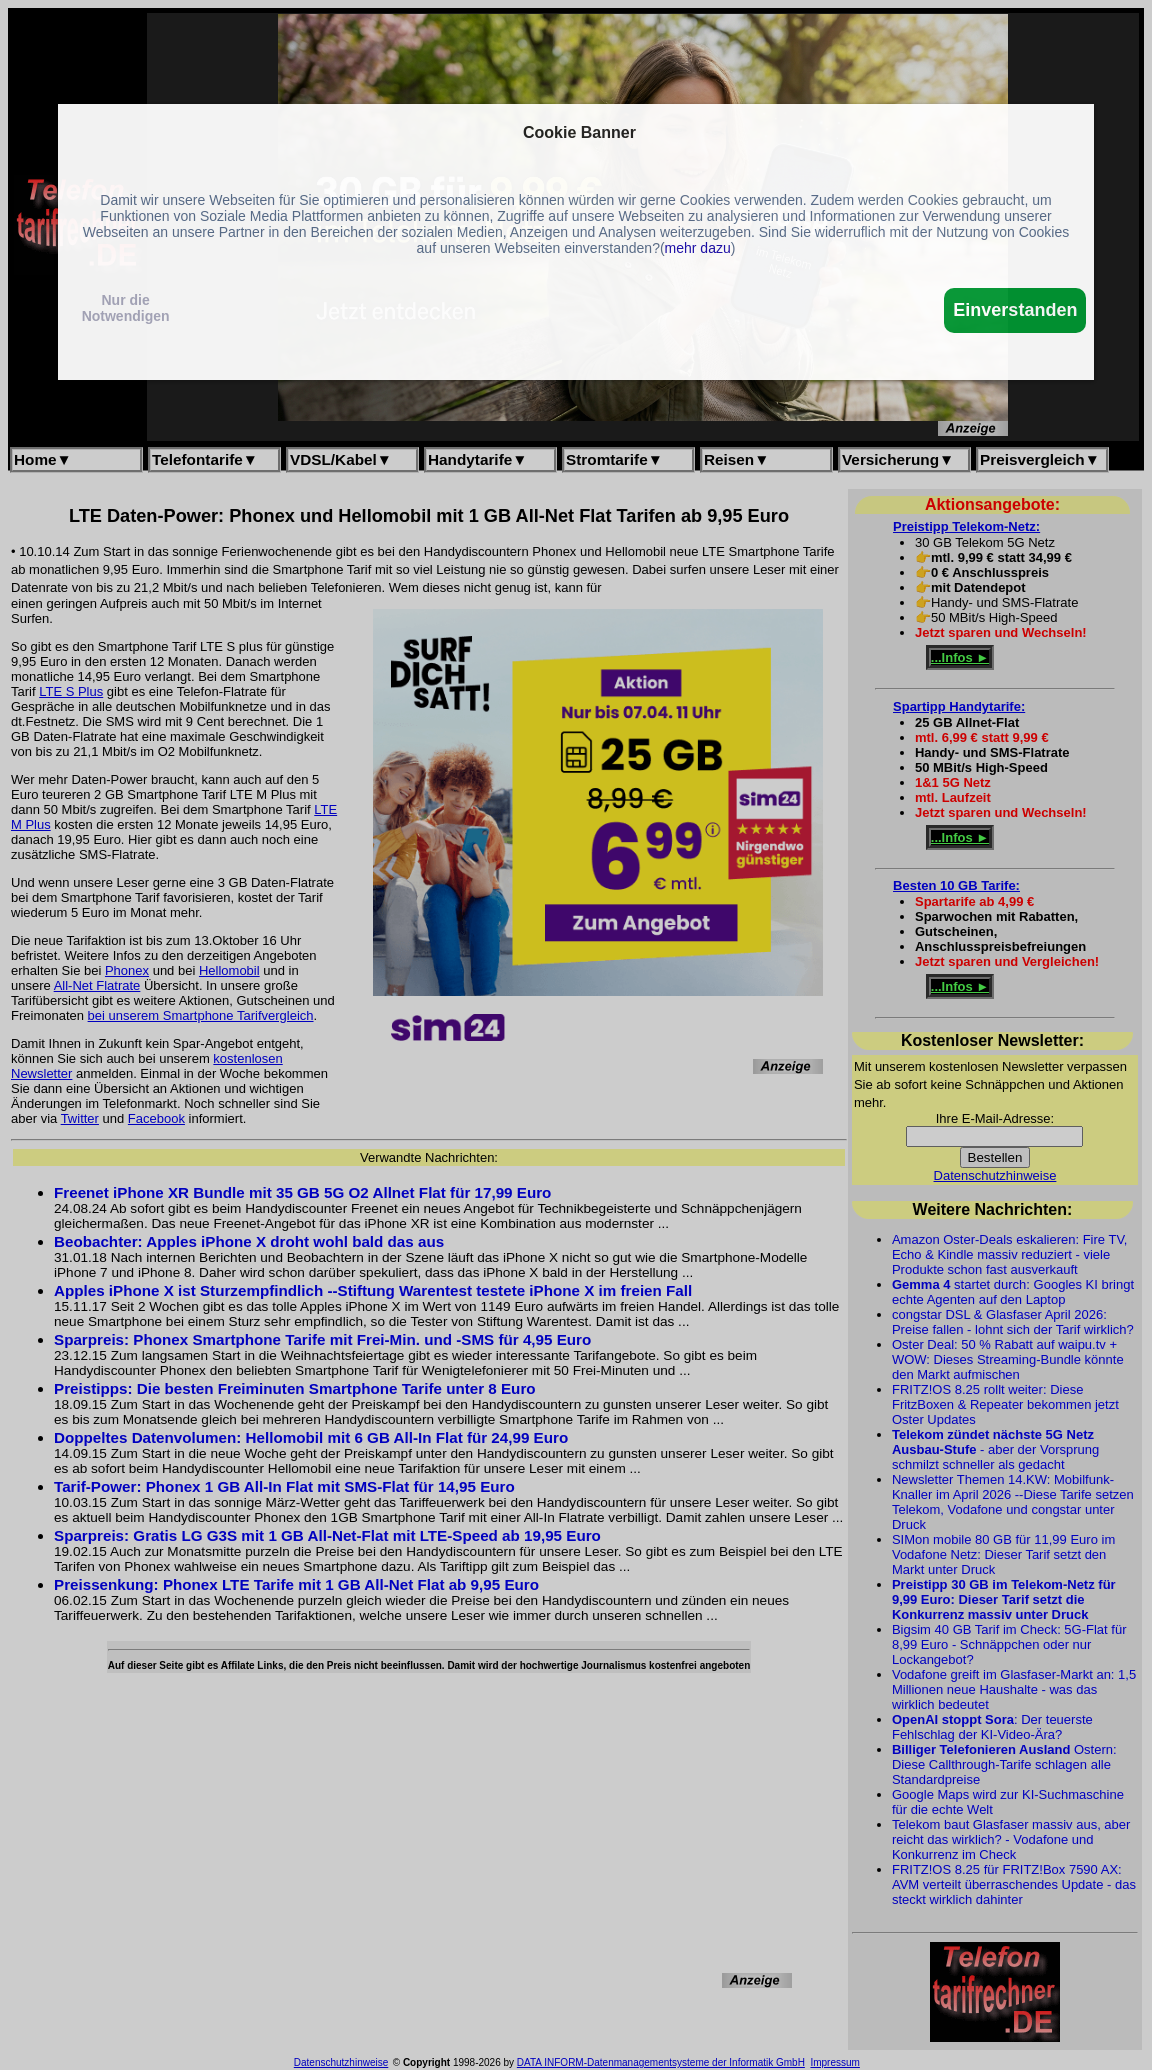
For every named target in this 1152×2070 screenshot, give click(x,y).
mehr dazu (698, 248)
